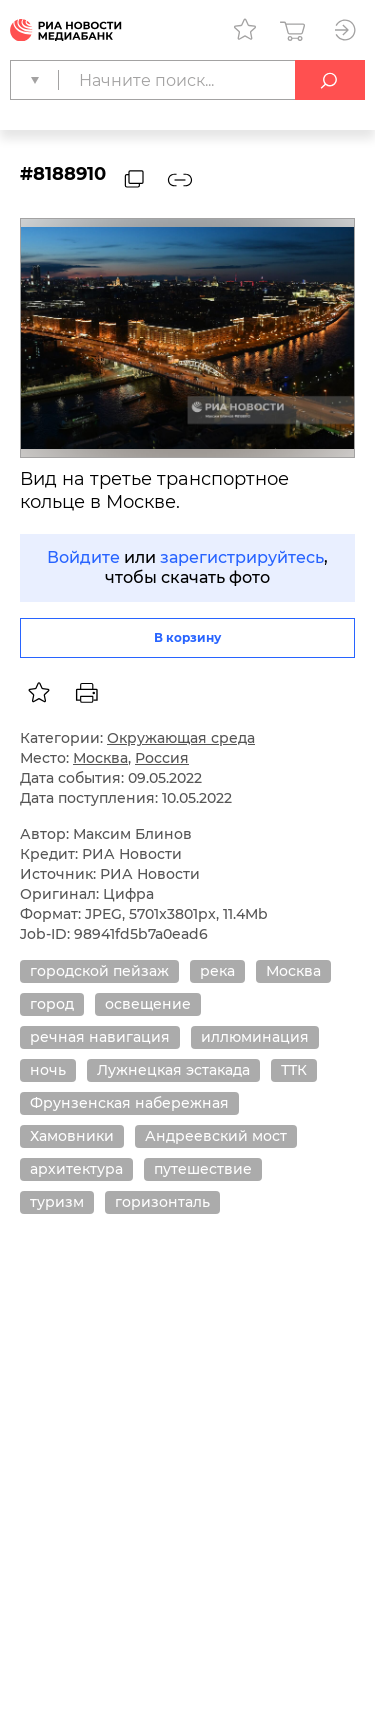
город (52, 1004)
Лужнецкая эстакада (173, 1070)
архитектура (76, 1169)
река (217, 971)
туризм (57, 1202)
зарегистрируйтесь (242, 557)
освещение (148, 1004)
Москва (100, 758)
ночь (48, 1070)
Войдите (83, 557)
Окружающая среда (181, 738)
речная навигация (100, 1037)
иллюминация (255, 1037)
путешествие (203, 1169)
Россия (162, 758)
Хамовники (72, 1136)
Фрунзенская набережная (129, 1103)
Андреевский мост (216, 1136)
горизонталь (162, 1202)
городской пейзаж (99, 971)
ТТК (294, 1070)
